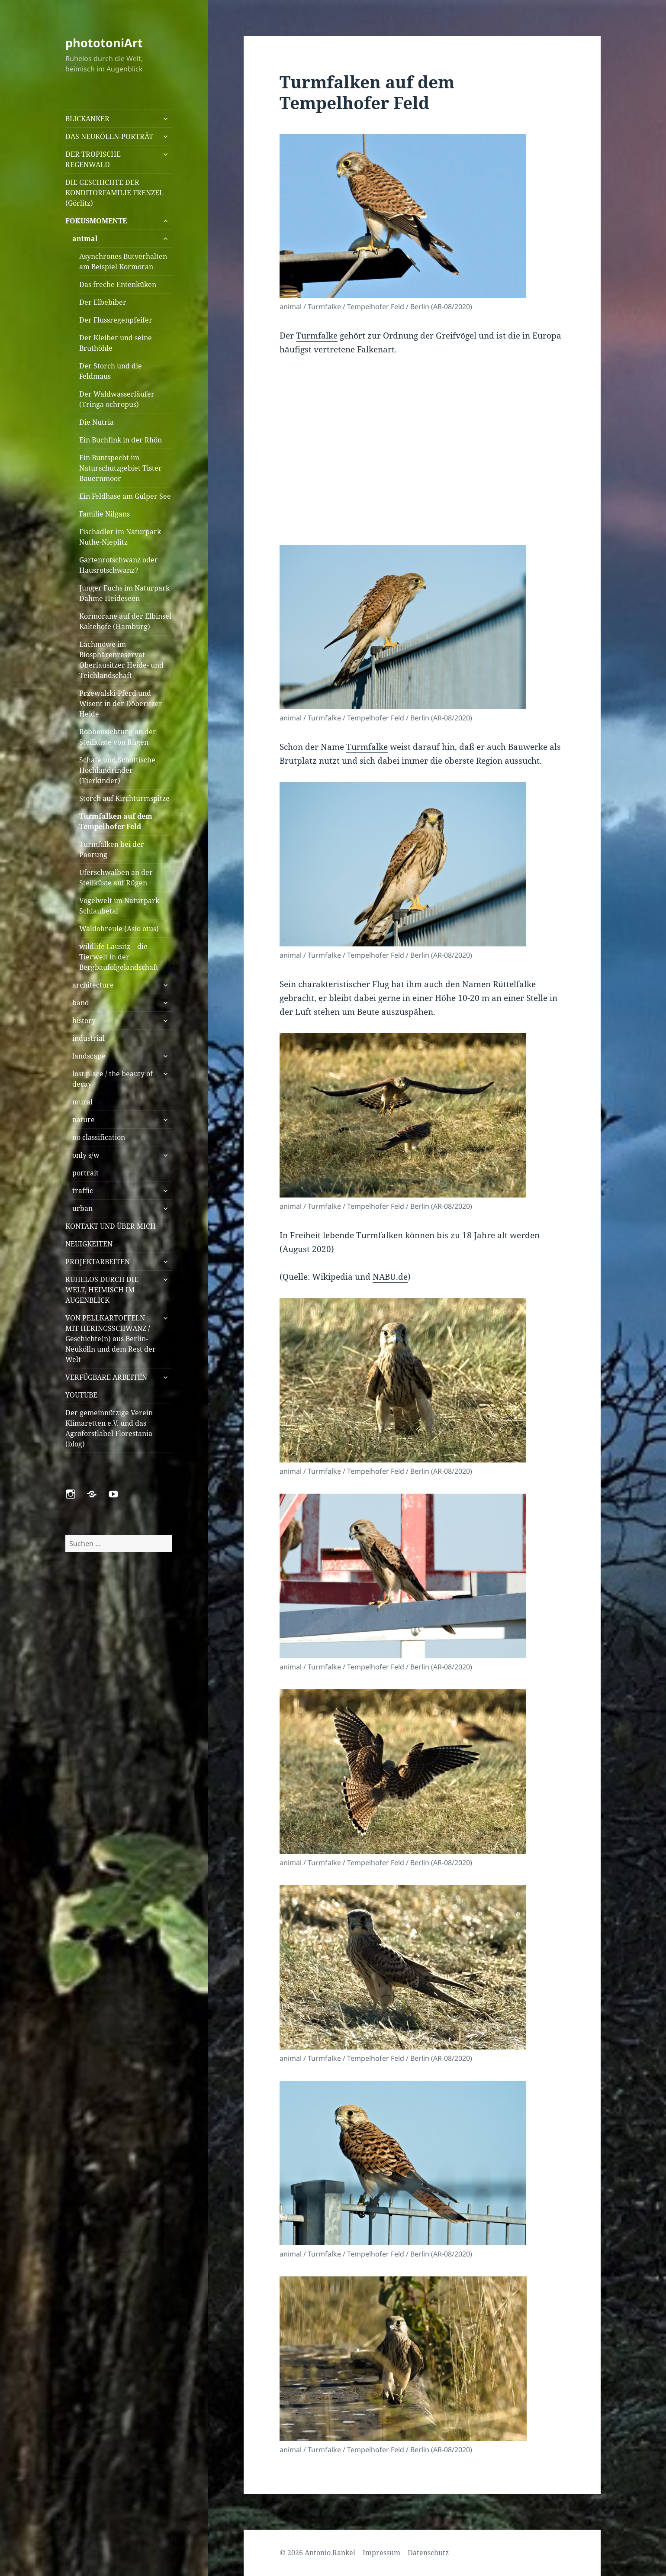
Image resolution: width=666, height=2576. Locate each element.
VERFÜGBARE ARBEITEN (106, 1377)
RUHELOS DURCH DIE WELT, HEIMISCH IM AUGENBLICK (101, 1290)
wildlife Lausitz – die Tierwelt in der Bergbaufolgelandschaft (118, 957)
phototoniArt (104, 43)
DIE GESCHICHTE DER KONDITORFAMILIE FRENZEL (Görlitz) (114, 193)
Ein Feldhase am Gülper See (125, 496)
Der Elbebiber (102, 302)
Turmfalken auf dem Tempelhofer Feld (115, 821)
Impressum (381, 2552)
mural (82, 1102)
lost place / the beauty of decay (112, 1079)
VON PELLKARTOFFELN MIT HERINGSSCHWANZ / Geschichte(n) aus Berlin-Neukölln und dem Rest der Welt (110, 1338)
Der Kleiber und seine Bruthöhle (115, 343)
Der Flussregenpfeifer (115, 320)
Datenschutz (428, 2552)
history (84, 1020)
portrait (85, 1173)
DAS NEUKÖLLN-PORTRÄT (109, 136)
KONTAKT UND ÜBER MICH (110, 1226)
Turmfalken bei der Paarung (111, 849)
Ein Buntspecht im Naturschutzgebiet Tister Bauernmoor (120, 468)
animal (85, 238)
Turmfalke (317, 335)
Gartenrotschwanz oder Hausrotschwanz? (118, 565)
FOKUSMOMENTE (96, 221)
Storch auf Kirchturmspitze (124, 798)
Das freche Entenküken (117, 284)
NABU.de (390, 1276)
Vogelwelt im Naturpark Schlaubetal (119, 906)
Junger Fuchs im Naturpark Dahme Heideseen (124, 593)
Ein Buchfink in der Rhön (120, 440)
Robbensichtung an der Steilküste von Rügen (117, 737)
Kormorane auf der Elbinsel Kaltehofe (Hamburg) (125, 621)
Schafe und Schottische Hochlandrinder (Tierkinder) (117, 770)
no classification (98, 1137)
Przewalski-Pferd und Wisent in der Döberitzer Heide (120, 703)
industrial (88, 1038)
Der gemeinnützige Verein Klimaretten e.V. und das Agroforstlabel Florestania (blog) (109, 1428)
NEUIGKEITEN (89, 1244)
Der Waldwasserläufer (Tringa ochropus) (116, 399)
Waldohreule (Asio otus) (119, 928)
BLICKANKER (87, 118)
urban (82, 1208)
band (80, 1002)
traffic (82, 1190)
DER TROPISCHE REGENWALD (93, 159)
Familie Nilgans (104, 514)
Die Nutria (96, 422)
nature (83, 1119)
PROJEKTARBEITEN (97, 1261)
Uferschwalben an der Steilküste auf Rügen (116, 878)
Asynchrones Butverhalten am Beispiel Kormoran (123, 261)
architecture (93, 985)
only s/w (86, 1155)
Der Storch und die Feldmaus (110, 371)
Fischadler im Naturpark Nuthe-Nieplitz (120, 537)
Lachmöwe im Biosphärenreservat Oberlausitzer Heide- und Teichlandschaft (121, 659)
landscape (89, 1056)
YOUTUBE (81, 1395)
